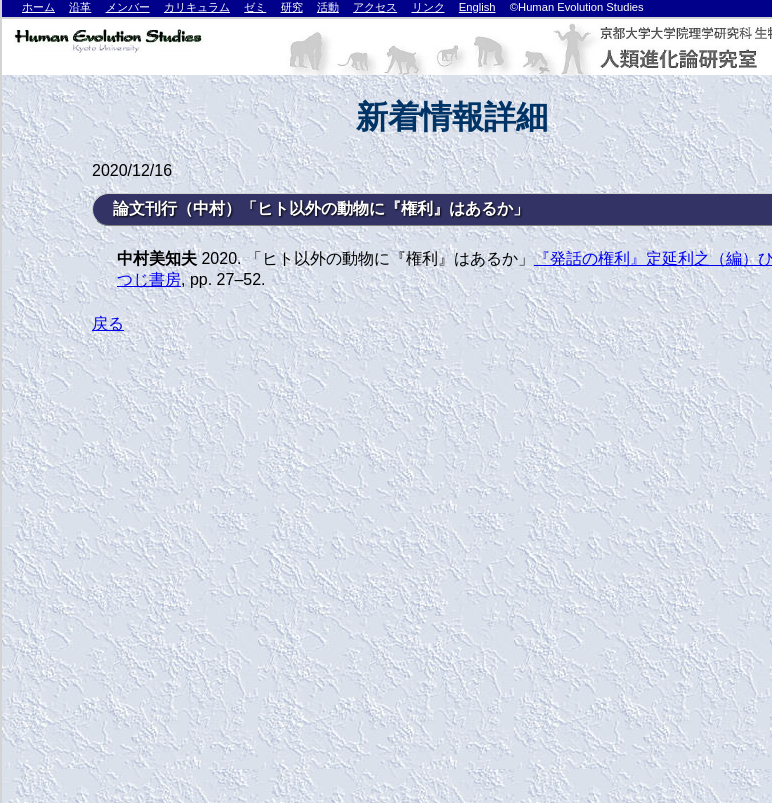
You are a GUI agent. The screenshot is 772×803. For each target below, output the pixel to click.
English (477, 7)
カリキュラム (197, 7)
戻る (108, 323)
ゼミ (255, 7)
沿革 (80, 7)
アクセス (375, 7)
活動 (328, 7)
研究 (292, 7)
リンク (428, 7)
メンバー (128, 7)
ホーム (38, 7)
